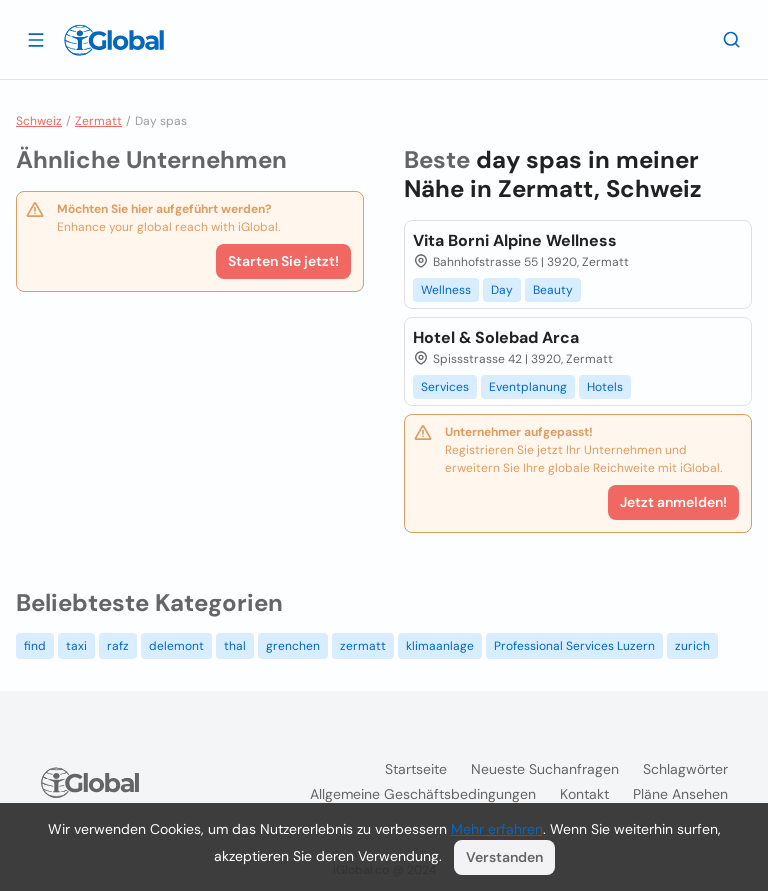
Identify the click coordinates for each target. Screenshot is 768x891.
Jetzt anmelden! (673, 502)
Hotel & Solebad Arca (496, 337)
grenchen (293, 646)
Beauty (553, 290)
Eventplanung (528, 387)
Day (502, 290)
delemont (176, 646)
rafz (118, 646)
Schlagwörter (685, 769)
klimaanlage (440, 646)
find (35, 646)
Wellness (446, 290)
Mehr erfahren (497, 829)
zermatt (363, 646)
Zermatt (98, 121)
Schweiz (39, 121)
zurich (692, 646)
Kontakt (584, 794)
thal (235, 646)
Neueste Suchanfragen (545, 769)
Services (445, 387)
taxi (76, 646)
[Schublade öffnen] (36, 39)
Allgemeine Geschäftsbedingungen (423, 794)
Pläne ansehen (680, 794)
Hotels (605, 387)
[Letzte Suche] (732, 39)
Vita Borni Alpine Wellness (515, 240)
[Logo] (114, 40)
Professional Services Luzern (574, 646)
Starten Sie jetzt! (283, 261)
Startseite (416, 769)
